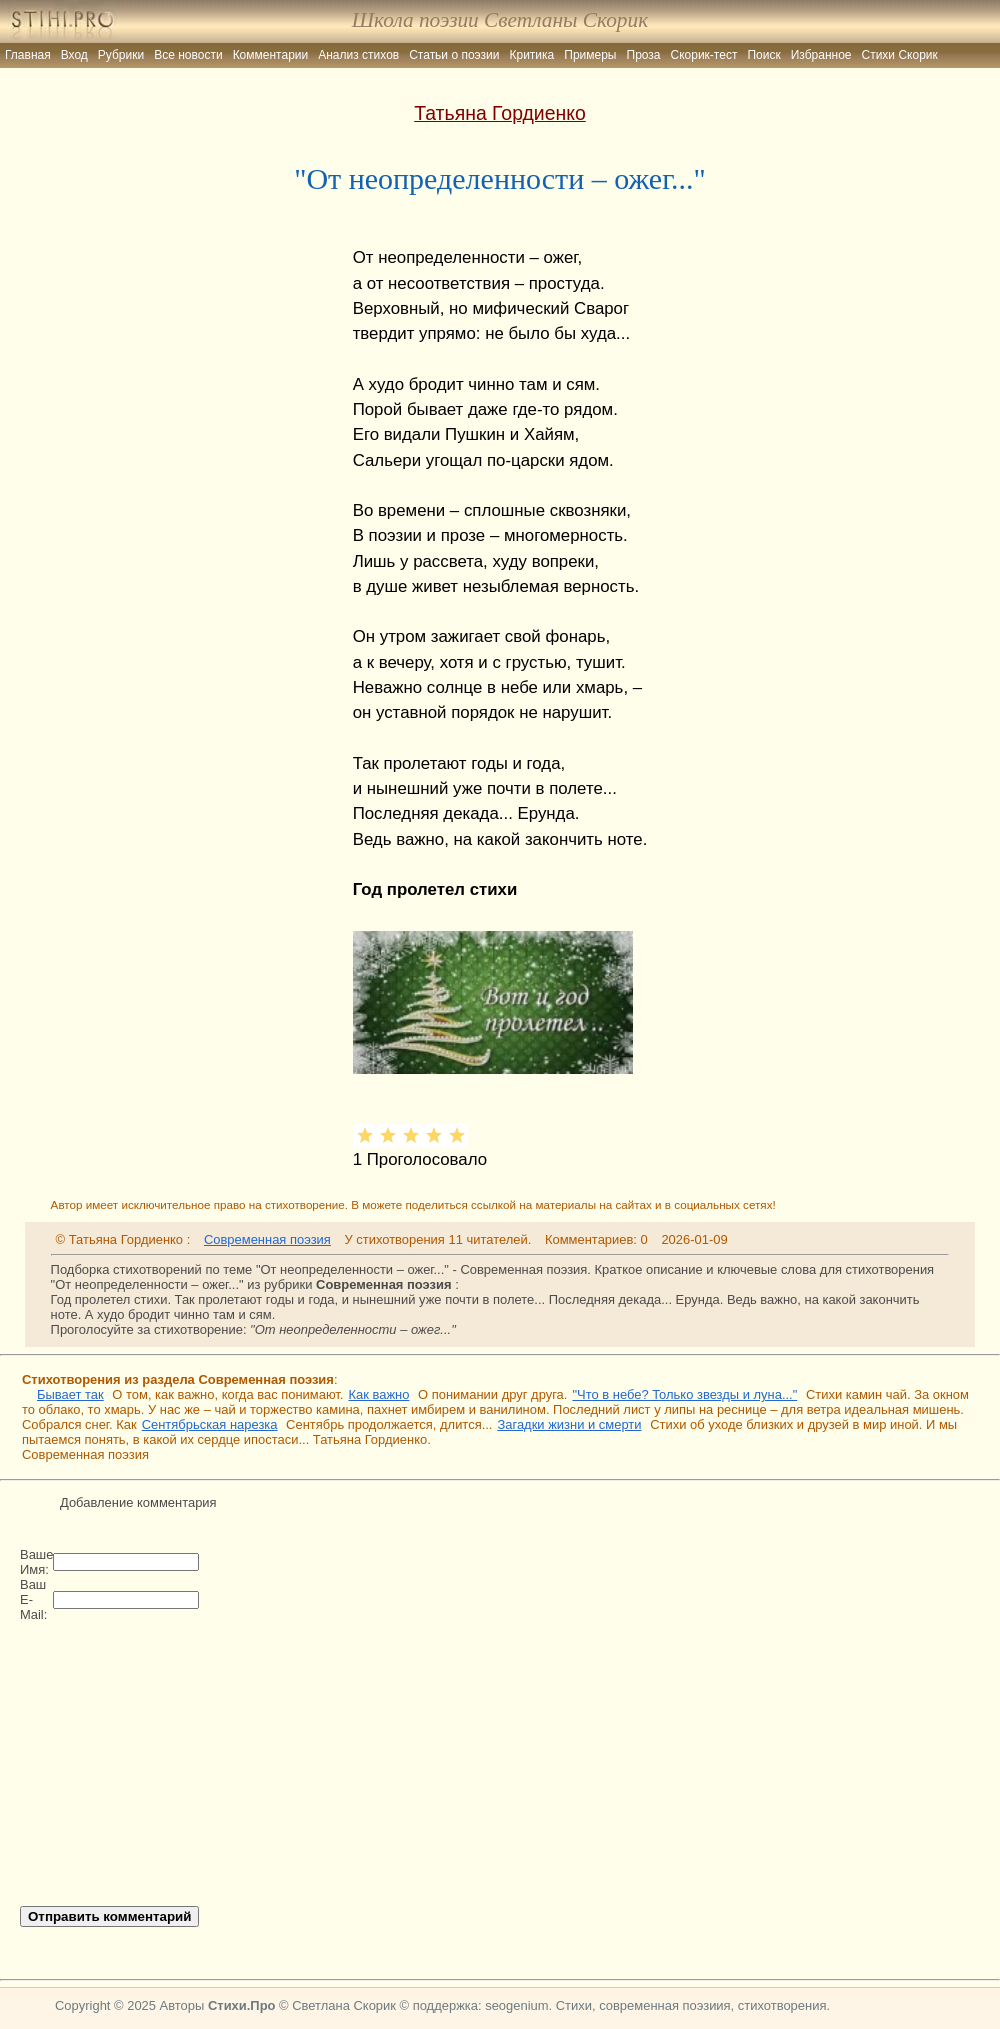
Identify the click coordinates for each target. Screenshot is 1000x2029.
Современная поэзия (267, 1239)
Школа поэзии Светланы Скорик (500, 20)
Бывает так (70, 1394)
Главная (28, 55)
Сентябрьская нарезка (210, 1424)
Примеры (590, 55)
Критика (532, 55)
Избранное (821, 55)
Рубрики (121, 55)
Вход (74, 55)
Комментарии (271, 55)
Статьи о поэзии (454, 55)
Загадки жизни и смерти (569, 1424)
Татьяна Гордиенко (500, 113)
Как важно (378, 1394)
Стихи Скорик (900, 55)
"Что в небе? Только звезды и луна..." (684, 1394)
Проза (644, 55)
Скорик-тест (704, 55)
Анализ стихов (358, 55)
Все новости (188, 55)
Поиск (763, 55)
